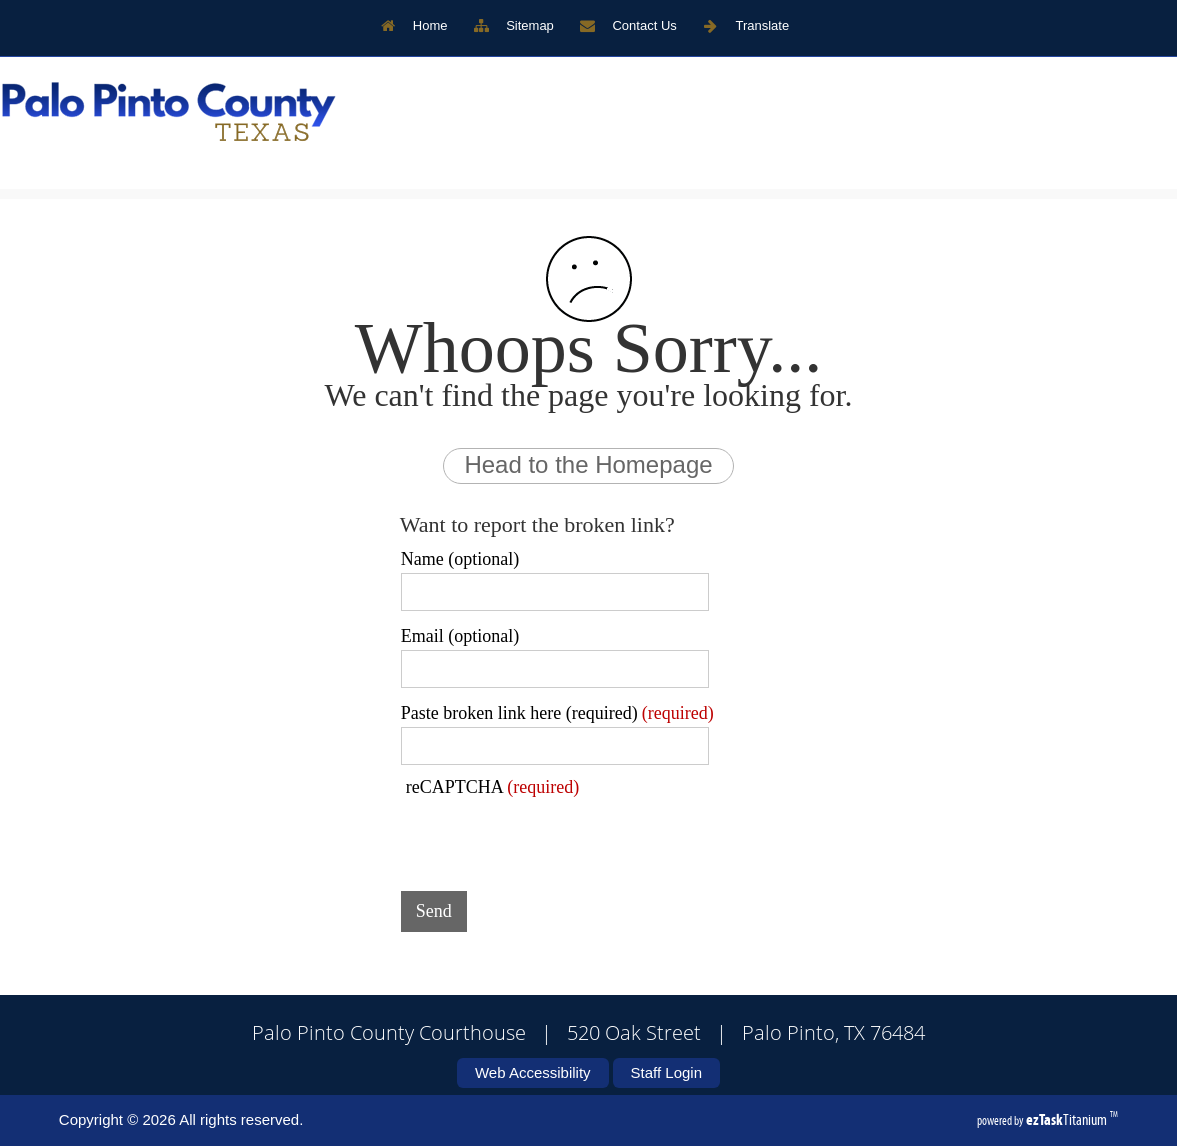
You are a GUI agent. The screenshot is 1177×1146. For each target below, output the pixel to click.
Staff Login (666, 1072)
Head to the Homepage (588, 464)
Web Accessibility (533, 1072)
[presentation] (553, 837)
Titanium (1068, 1119)
